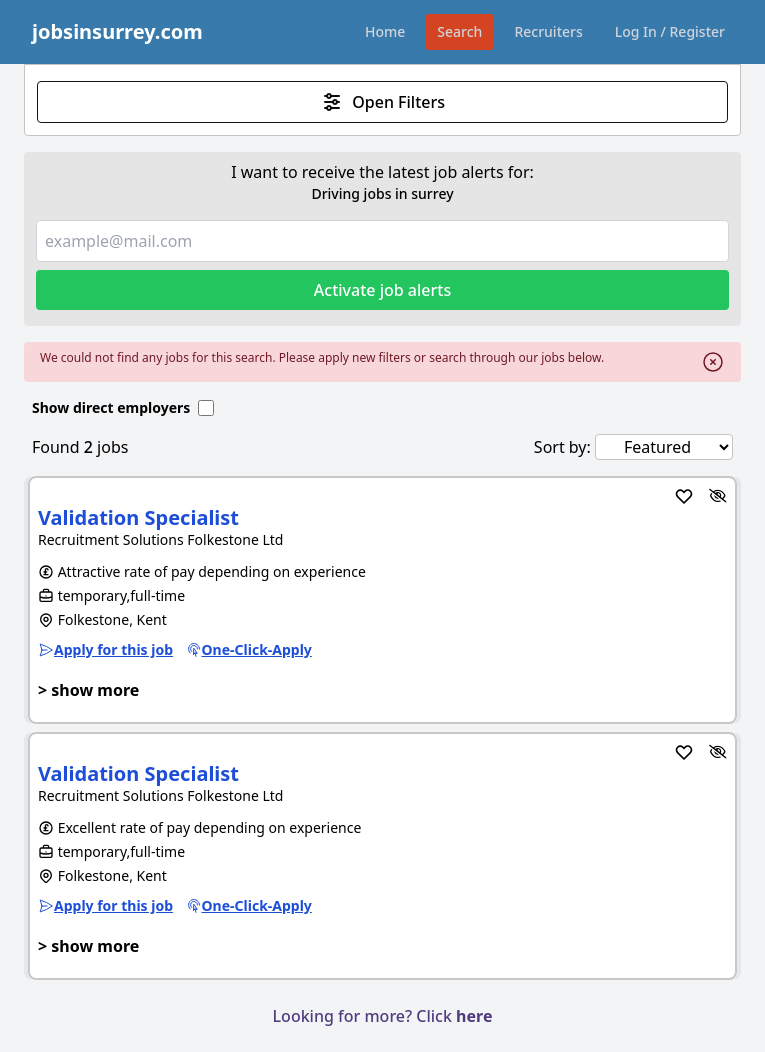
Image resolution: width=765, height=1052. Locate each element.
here (474, 1016)
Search (459, 31)
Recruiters (548, 31)
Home (385, 31)
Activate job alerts (382, 290)
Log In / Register (670, 31)
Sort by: (562, 447)
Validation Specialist (138, 517)
